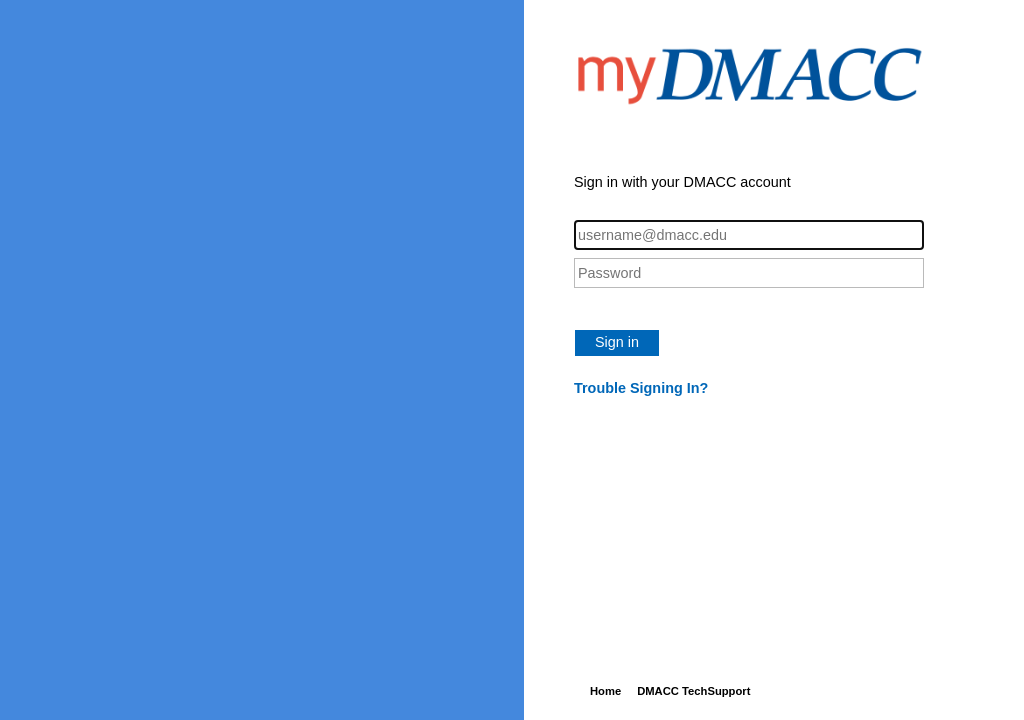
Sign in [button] (617, 342)
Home (605, 691)
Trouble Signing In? (641, 388)
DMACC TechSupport (693, 691)
